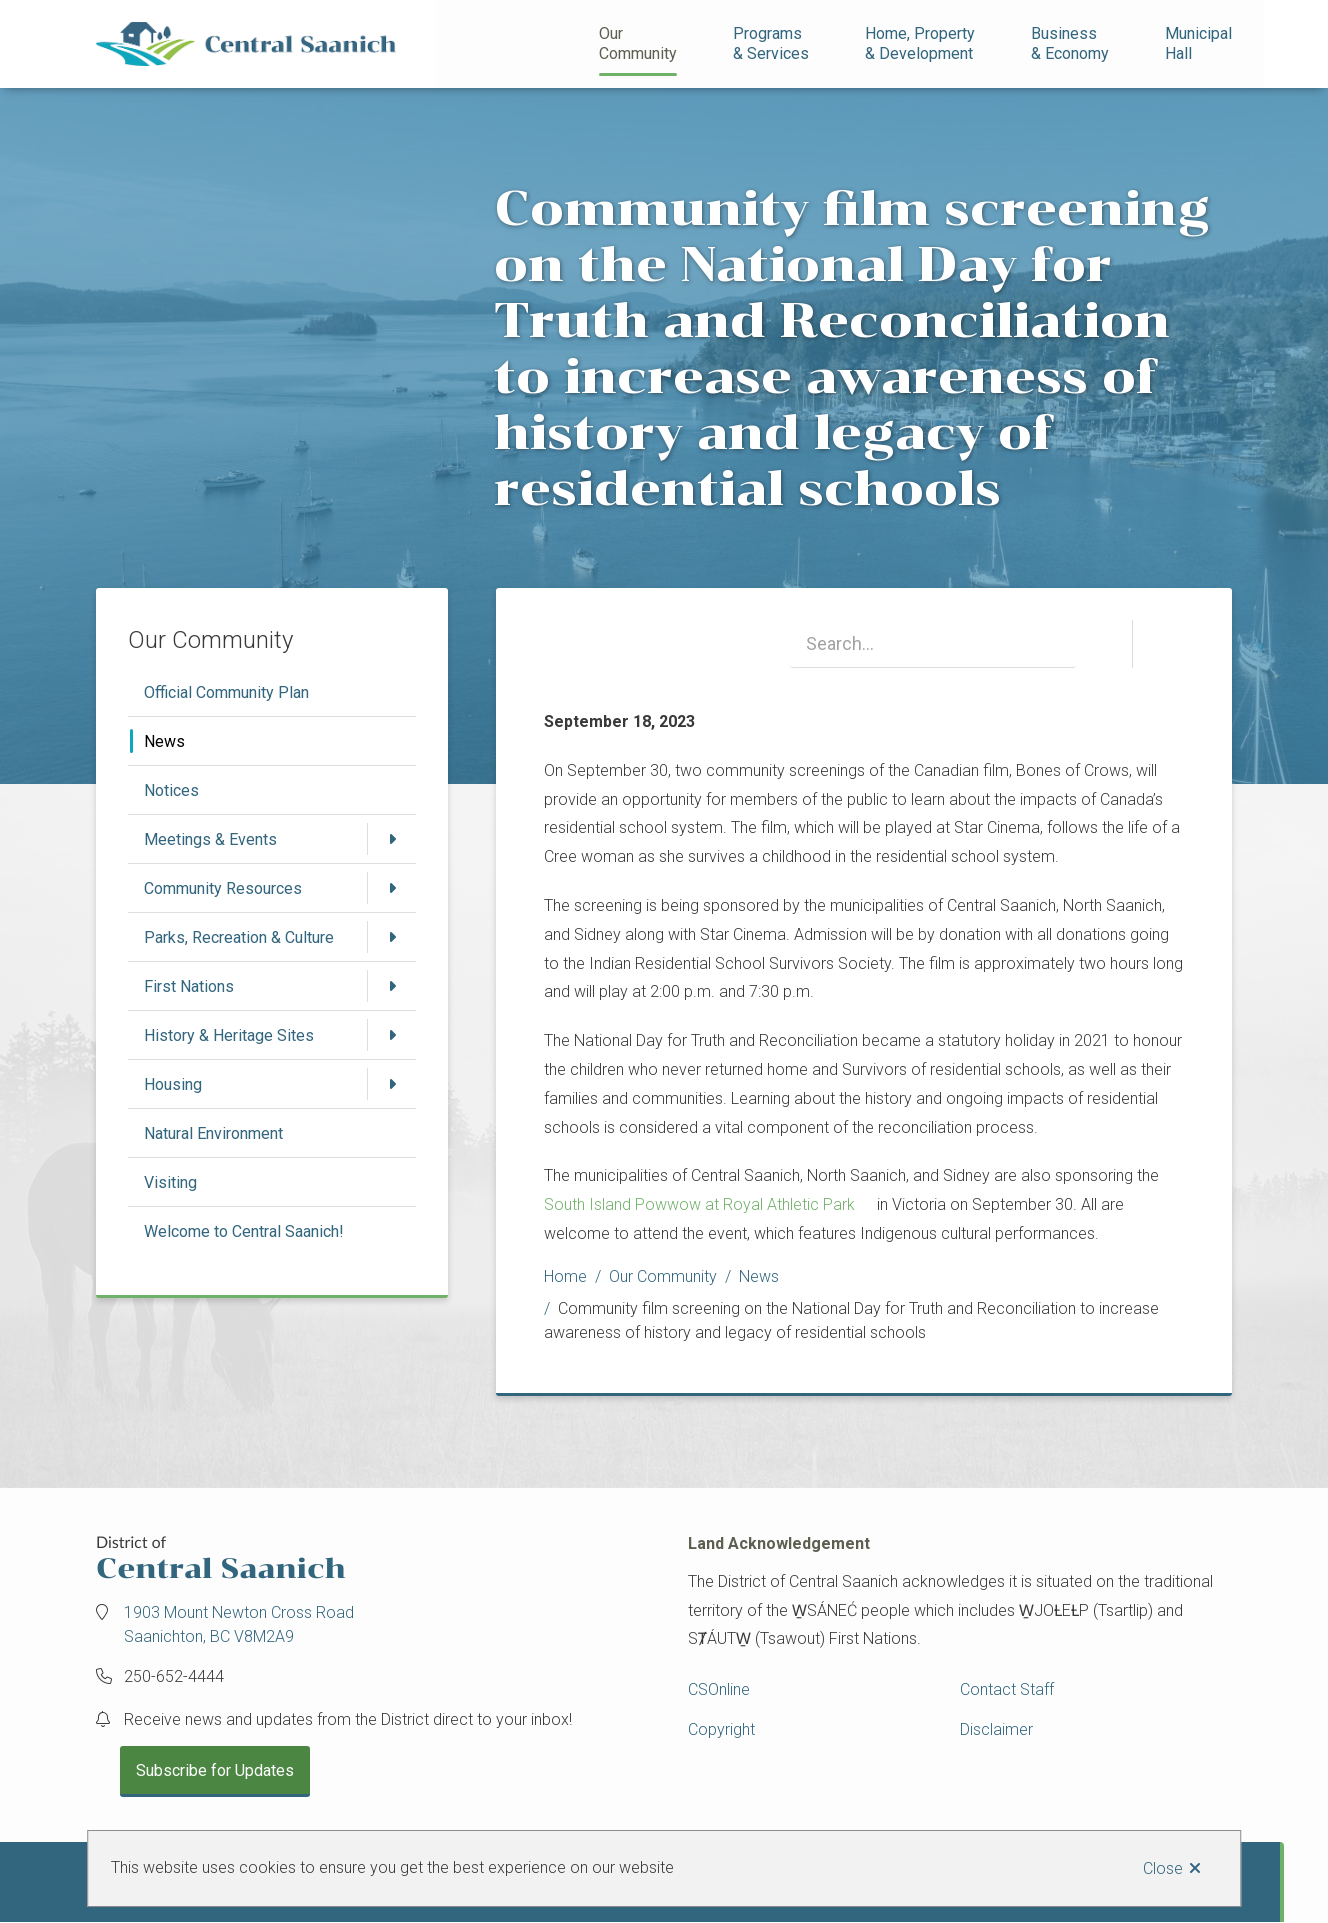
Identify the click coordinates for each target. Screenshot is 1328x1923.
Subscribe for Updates (215, 1770)
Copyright (721, 1729)
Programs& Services (771, 43)
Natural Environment (213, 1133)
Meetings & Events (210, 839)
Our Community (638, 43)
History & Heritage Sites (229, 1035)
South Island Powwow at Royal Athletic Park (699, 1204)
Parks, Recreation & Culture (239, 937)
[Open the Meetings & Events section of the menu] (392, 839)
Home (565, 1276)
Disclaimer (996, 1729)
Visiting (170, 1182)
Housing (173, 1084)
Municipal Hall (1200, 43)
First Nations (189, 986)
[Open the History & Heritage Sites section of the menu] (392, 1035)
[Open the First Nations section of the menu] (392, 986)
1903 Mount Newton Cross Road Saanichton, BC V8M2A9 (239, 1624)
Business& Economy (1070, 43)
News (164, 741)
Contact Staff (1007, 1689)
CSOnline (719, 1689)
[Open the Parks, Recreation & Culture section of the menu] (392, 937)
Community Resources (223, 888)
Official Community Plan (226, 692)
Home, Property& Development (920, 43)
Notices (171, 790)
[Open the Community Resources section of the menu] (392, 888)
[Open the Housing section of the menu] (392, 1084)
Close (1163, 1868)
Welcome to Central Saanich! (244, 1231)
